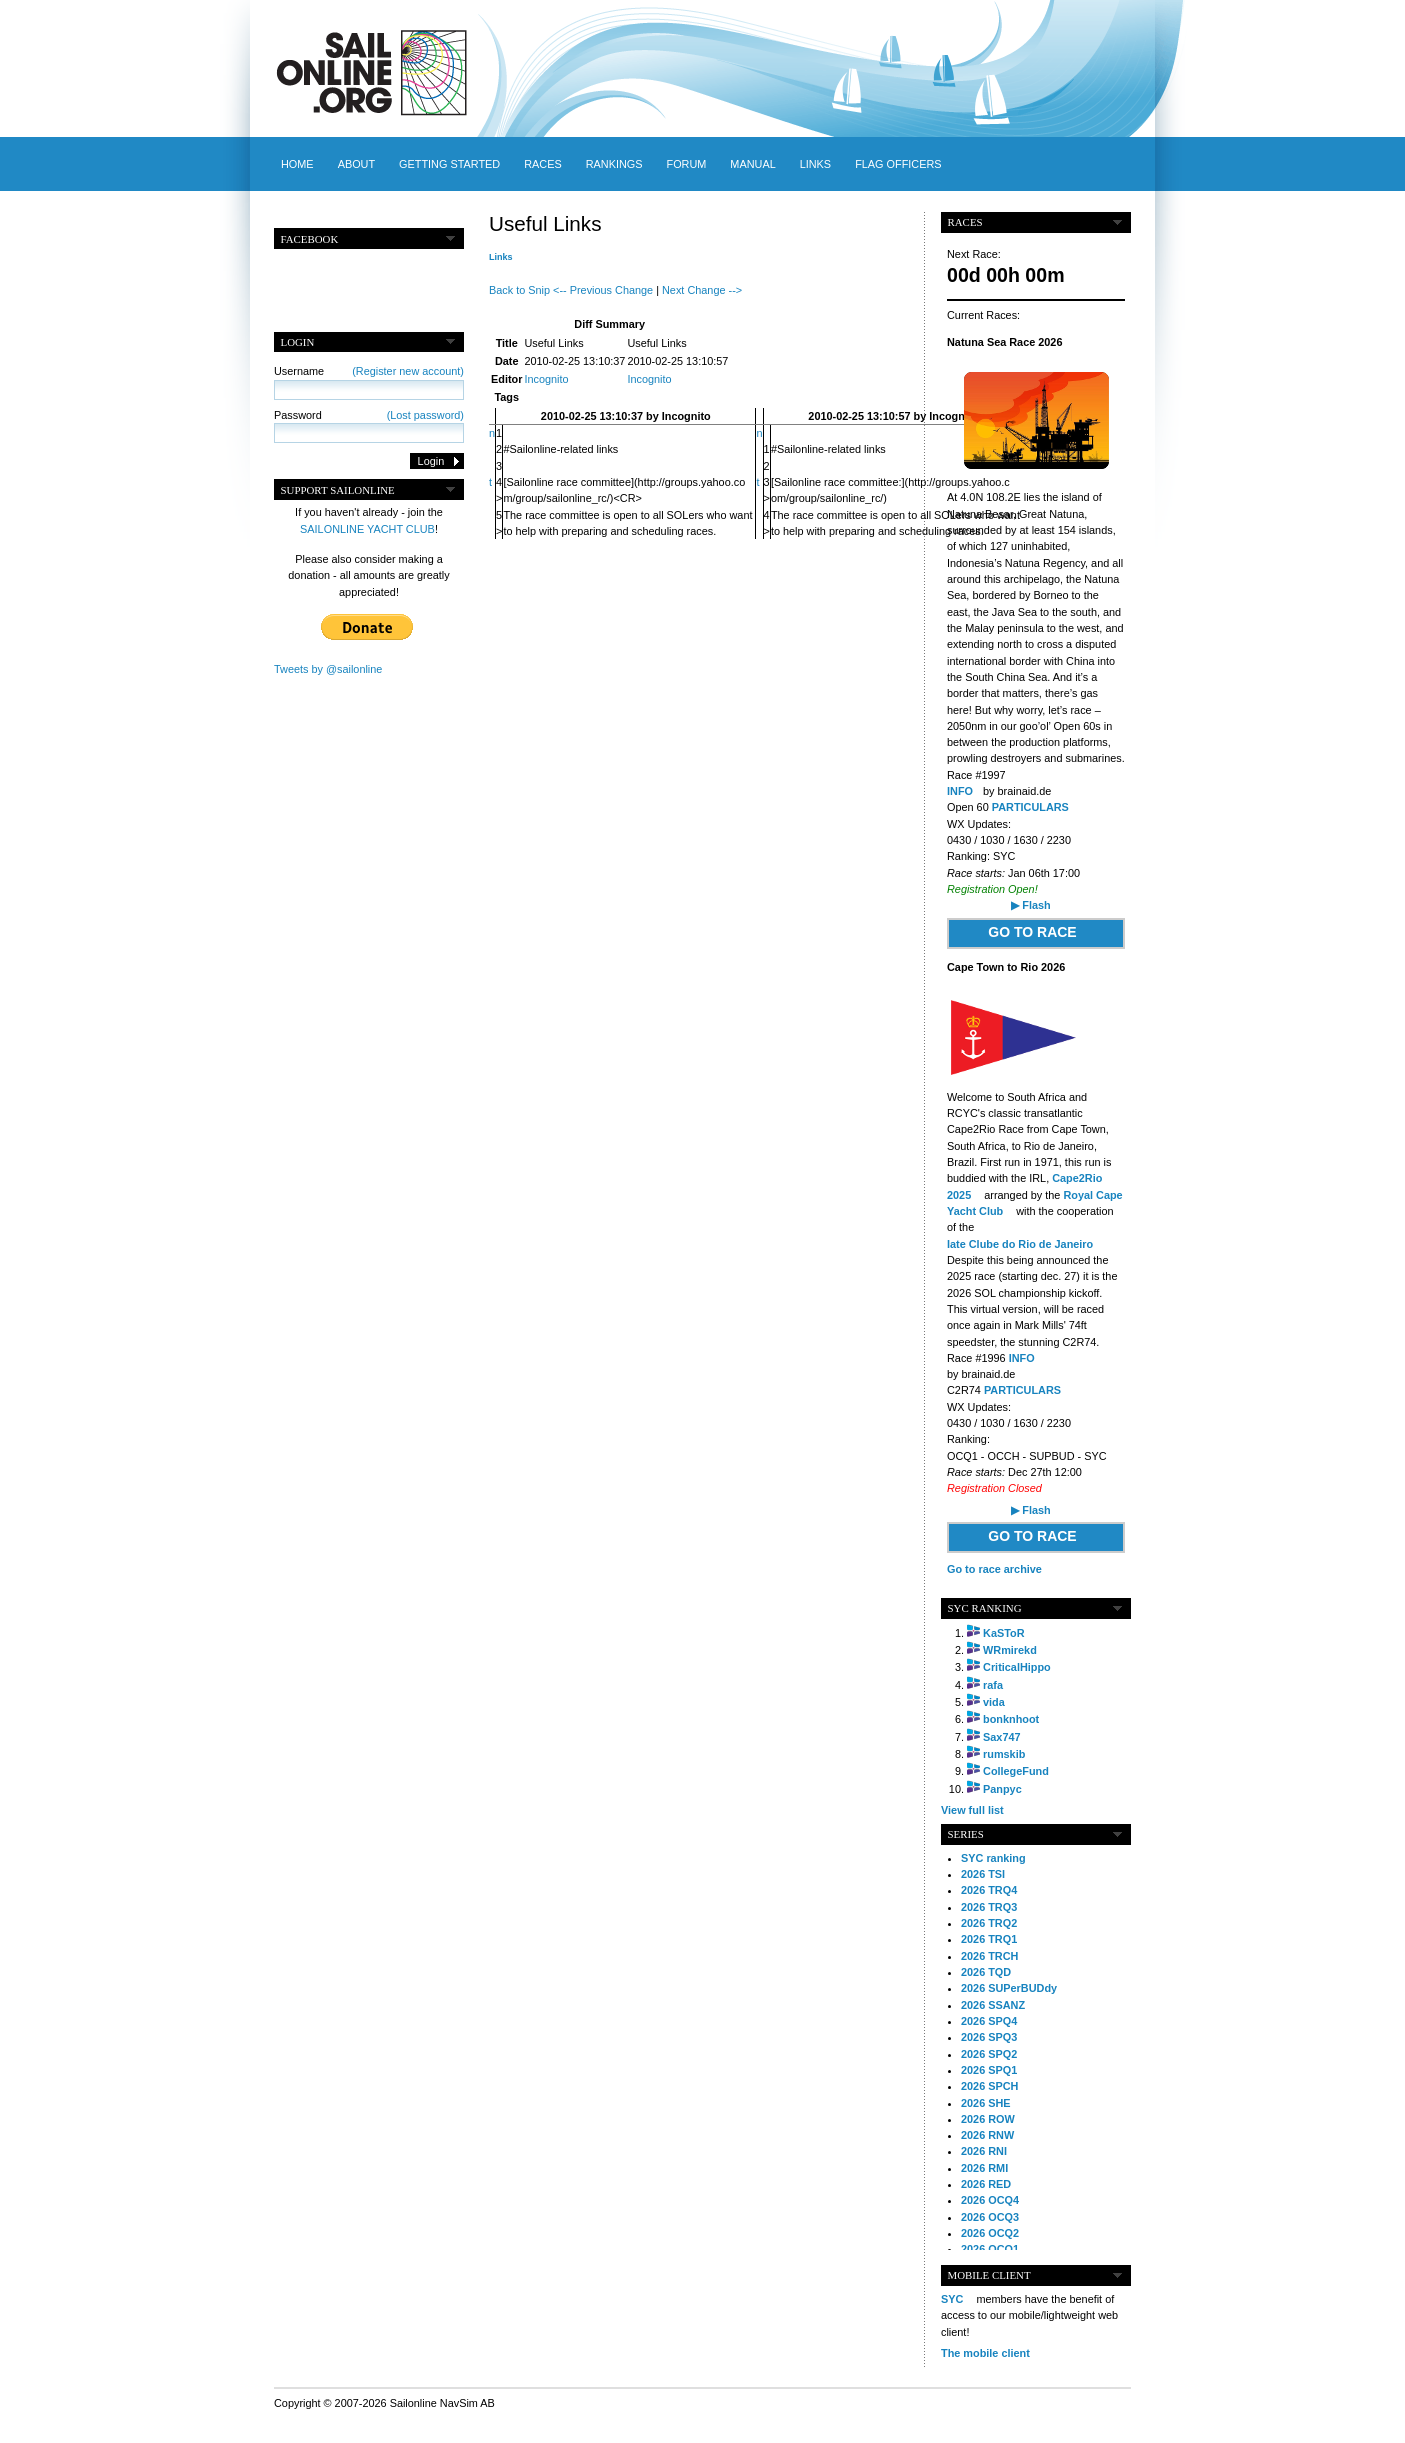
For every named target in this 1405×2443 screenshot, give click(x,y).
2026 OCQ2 (990, 2233)
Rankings (614, 164)
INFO (960, 791)
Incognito (546, 379)
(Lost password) (425, 415)
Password (369, 415)
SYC (952, 2299)
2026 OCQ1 (990, 2249)
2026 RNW (987, 2135)
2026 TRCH (989, 1956)
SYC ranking (993, 1858)
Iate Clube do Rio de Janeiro (1020, 1244)
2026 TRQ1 (989, 1939)
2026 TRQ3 (989, 1907)
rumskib (1004, 1754)
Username (369, 371)
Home (297, 164)
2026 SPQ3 (989, 2037)
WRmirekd (1010, 1650)
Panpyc (1002, 1789)
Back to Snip (519, 290)
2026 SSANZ (993, 2005)
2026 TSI (983, 1874)
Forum (686, 164)
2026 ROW (988, 2119)
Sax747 (1002, 1737)
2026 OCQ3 (990, 2217)
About (356, 164)
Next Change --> (702, 290)
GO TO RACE (1032, 932)
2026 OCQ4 (990, 2200)
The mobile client (985, 2353)
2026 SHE (986, 2103)
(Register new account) (408, 371)
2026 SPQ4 (989, 2021)
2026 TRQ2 (989, 1923)
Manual (752, 164)
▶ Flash (1030, 905)
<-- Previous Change (603, 290)
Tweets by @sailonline (328, 669)
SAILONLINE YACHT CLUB (367, 529)
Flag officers (898, 164)
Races (542, 164)
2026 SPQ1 (989, 2070)
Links (815, 164)
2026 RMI (984, 2168)
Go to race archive (994, 1569)
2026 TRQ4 (989, 1890)
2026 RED (986, 2184)
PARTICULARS (1030, 807)
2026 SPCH (989, 2086)
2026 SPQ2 (989, 2054)
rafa (993, 1685)
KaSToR (1004, 1633)
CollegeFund (1016, 1771)
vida (994, 1702)
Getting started (449, 164)
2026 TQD (986, 1972)
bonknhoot (1011, 1719)
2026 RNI (984, 2151)
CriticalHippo (1017, 1667)
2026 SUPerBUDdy (1009, 1988)
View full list (972, 1810)
